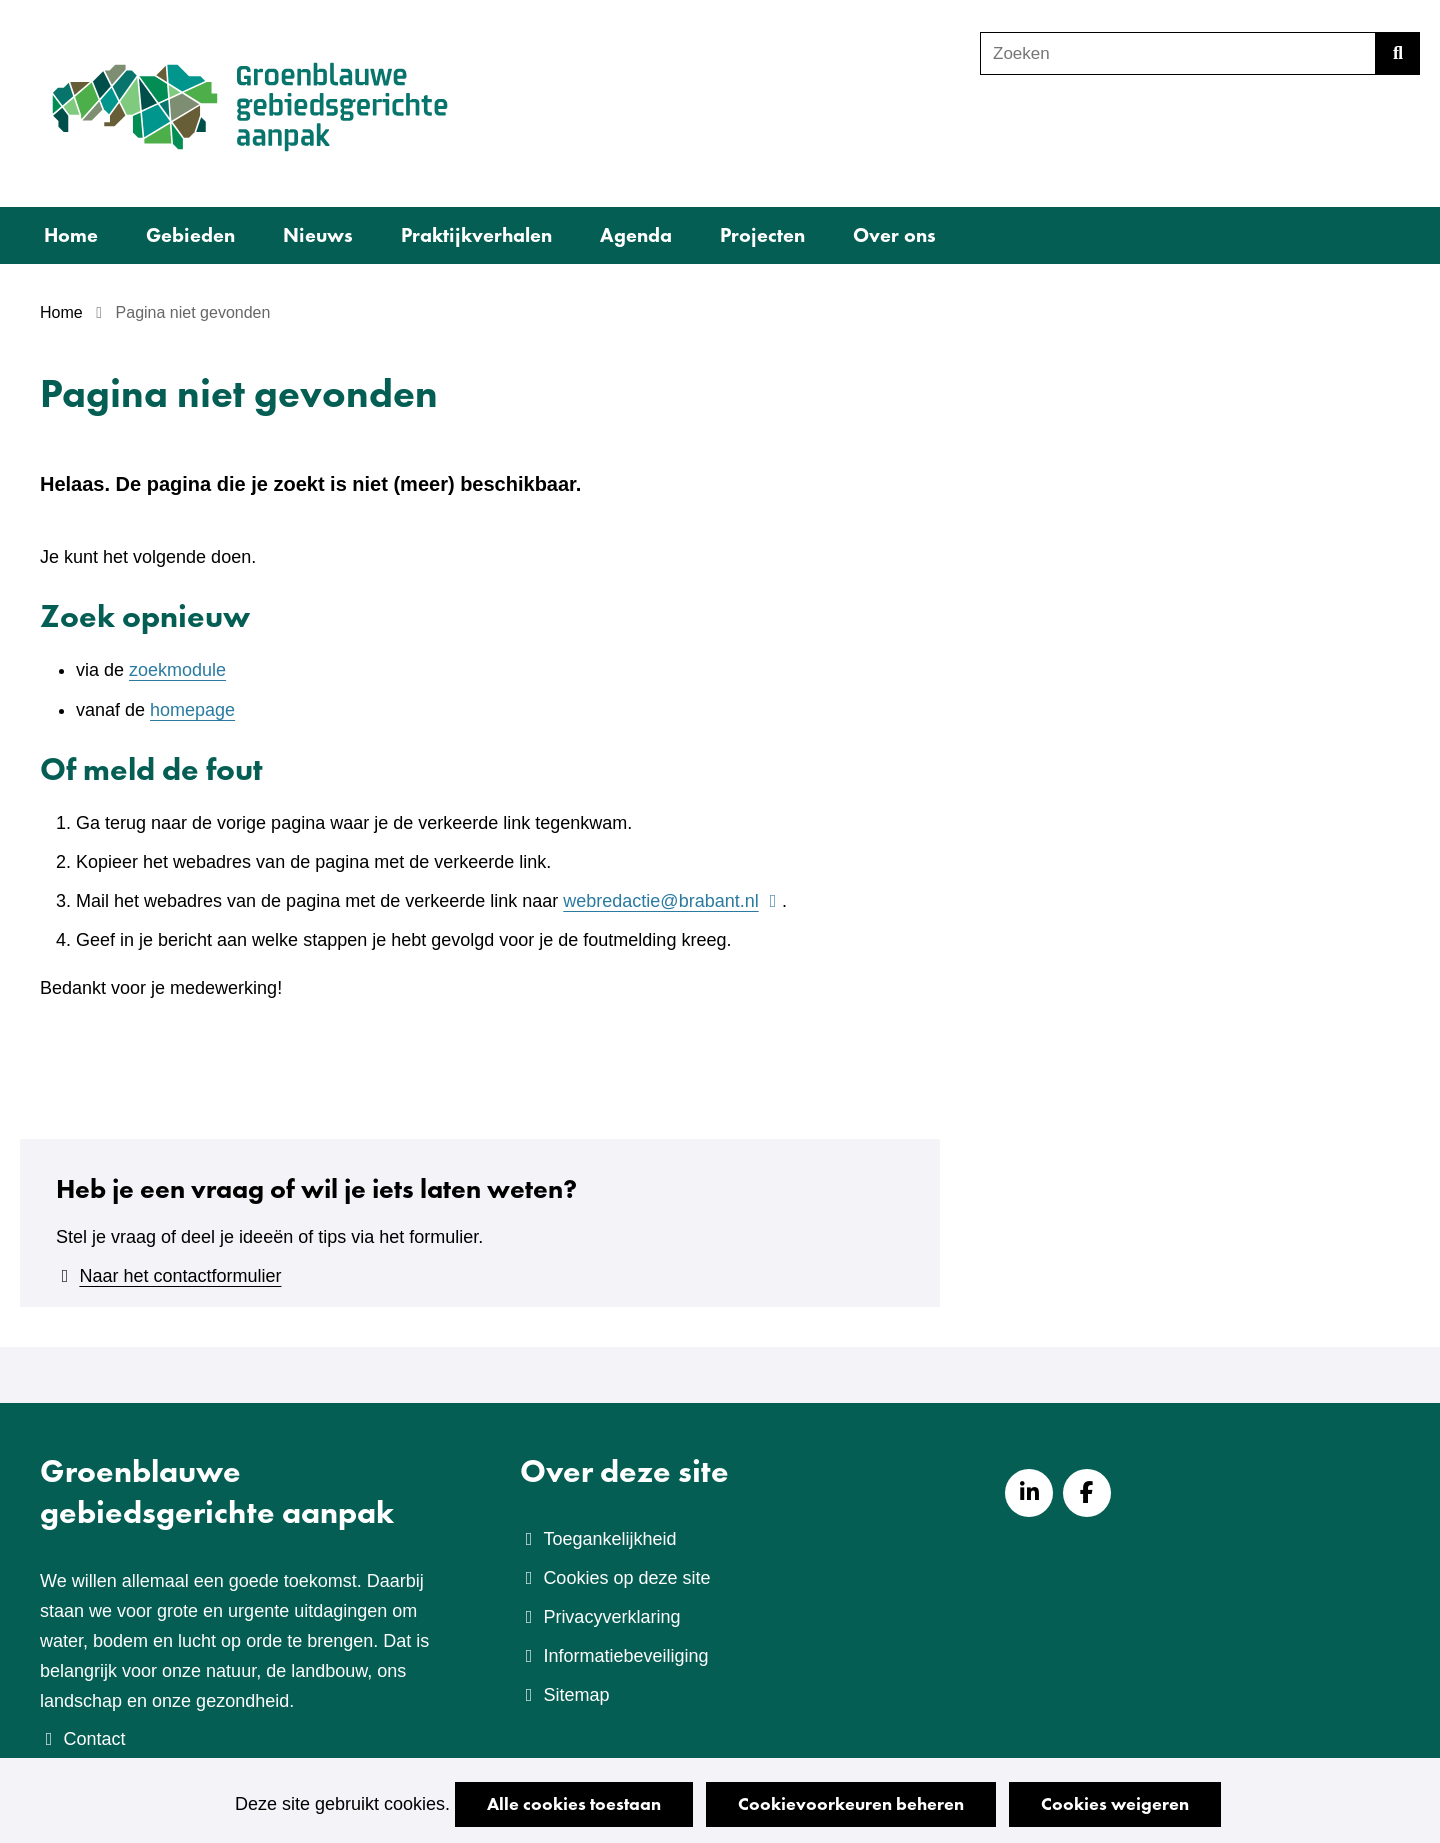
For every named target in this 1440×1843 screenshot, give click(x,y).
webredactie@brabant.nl (672, 901)
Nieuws (318, 235)
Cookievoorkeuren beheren (851, 1803)
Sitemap (576, 1695)
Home (71, 235)
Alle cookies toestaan (574, 1803)
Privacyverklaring (611, 1617)
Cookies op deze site (626, 1578)
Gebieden (190, 235)
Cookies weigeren (1115, 1803)
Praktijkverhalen (476, 235)
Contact (94, 1739)
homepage (192, 710)
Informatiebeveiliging (625, 1656)
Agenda (636, 235)
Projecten (762, 235)
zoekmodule (177, 670)
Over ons (894, 235)
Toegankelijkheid (609, 1539)
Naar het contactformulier (180, 1276)
